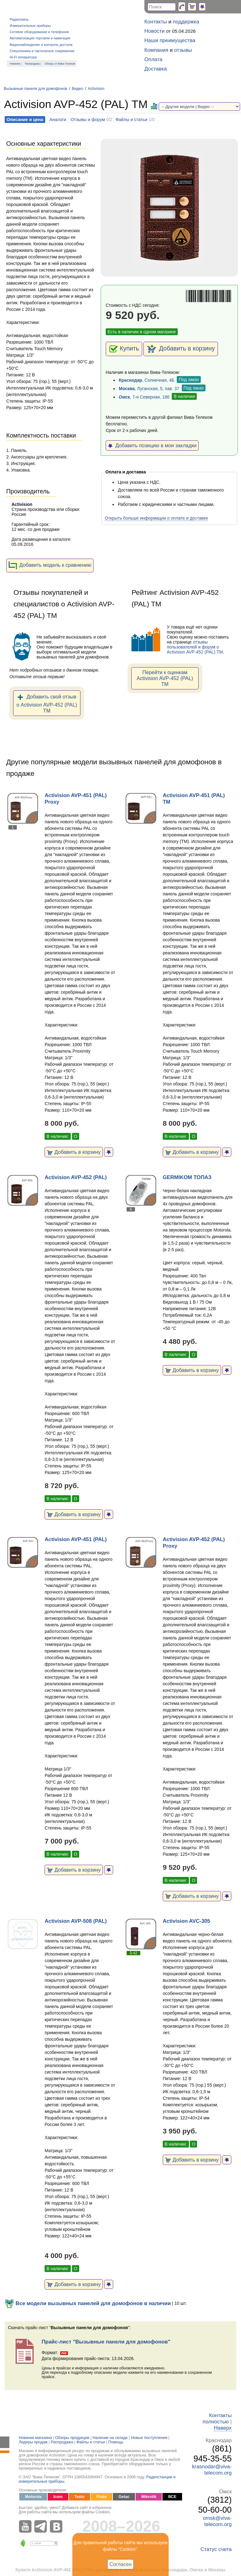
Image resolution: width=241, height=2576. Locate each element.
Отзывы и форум (87, 119)
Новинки (15, 63)
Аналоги (57, 119)
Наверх (223, 2428)
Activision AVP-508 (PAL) (76, 1921)
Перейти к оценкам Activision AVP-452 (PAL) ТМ (165, 678)
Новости (154, 31)
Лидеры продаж (33, 2442)
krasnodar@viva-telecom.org (212, 2470)
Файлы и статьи (131, 119)
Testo (80, 2497)
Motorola (33, 2497)
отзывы (183, 50)
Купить (124, 349)
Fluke (101, 2497)
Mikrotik (148, 2497)
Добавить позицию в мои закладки (152, 445)
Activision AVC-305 (186, 1921)
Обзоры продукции (72, 2438)
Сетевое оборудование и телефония (39, 32)
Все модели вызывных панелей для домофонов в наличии (88, 2303)
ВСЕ (172, 2497)
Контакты (155, 22)
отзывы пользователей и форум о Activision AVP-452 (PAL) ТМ (195, 646)
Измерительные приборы (30, 25)
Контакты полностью (217, 2418)
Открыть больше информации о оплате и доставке (156, 518)
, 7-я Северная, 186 (144, 396)
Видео (77, 88)
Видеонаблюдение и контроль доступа (41, 45)
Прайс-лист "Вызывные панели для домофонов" (105, 2342)
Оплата (153, 59)
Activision (96, 88)
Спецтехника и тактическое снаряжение (42, 51)
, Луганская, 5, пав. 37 (149, 388)
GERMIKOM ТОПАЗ (187, 1177)
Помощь (115, 2442)
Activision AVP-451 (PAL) (76, 1539)
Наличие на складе (110, 2438)
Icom (57, 2497)
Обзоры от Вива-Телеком (60, 63)
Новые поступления (149, 2438)
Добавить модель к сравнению (49, 565)
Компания (156, 50)
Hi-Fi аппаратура (23, 57)
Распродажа (32, 63)
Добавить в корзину (181, 349)
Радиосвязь (19, 19)
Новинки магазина (35, 2438)
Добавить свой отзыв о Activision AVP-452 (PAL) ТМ (47, 703)
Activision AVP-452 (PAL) (76, 1177)
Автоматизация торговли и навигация (40, 38)
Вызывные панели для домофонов (35, 88)
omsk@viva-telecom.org (217, 2521)
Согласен (120, 2564)
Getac (123, 2497)
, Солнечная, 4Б (146, 380)
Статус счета (216, 2549)
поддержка (186, 22)
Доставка (155, 69)
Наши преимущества (169, 40)
